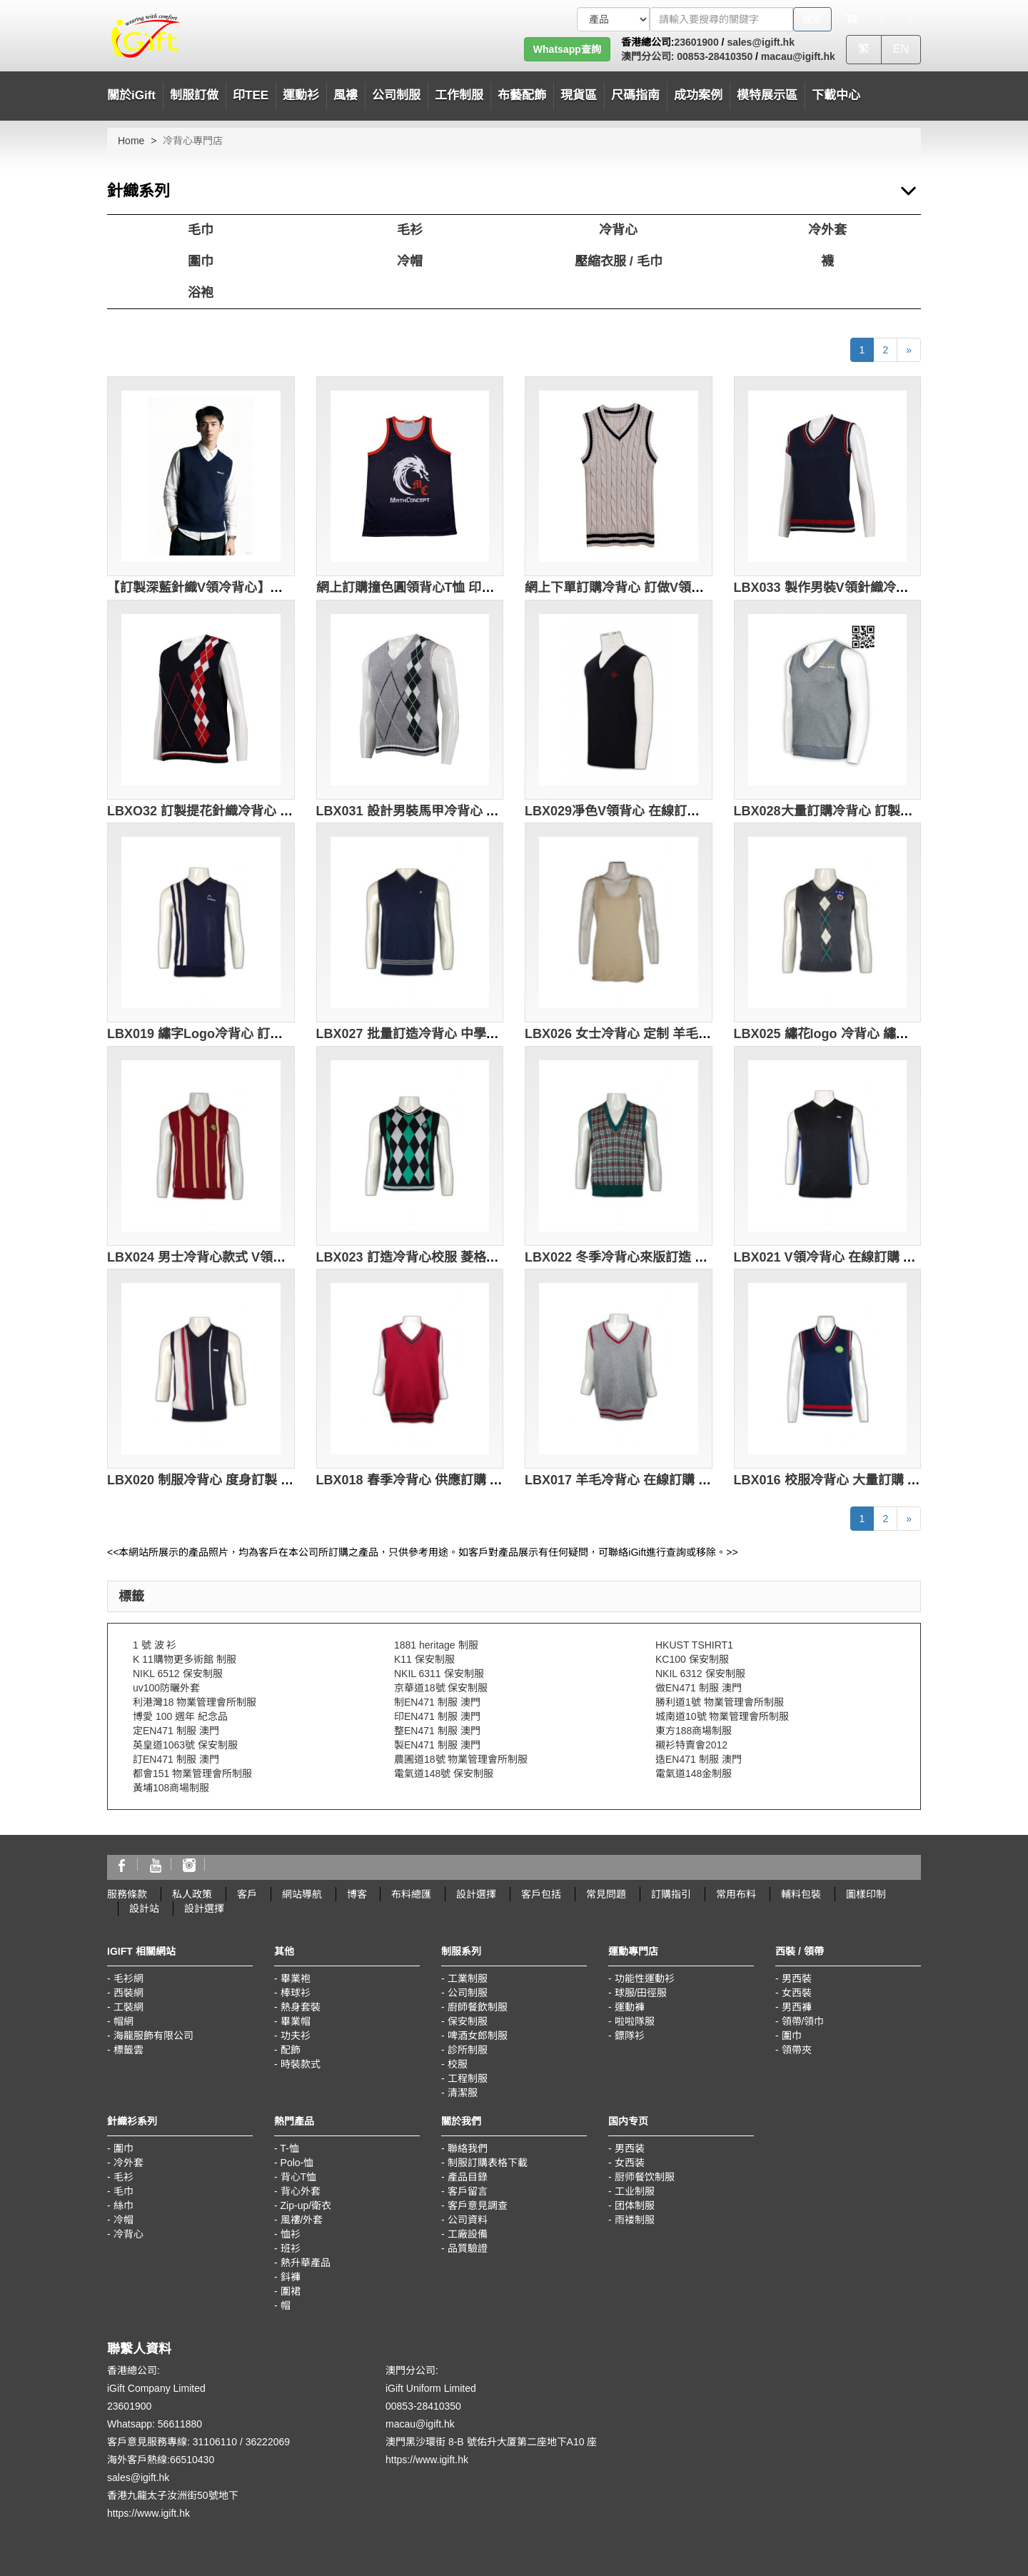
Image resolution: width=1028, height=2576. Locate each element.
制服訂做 (194, 95)
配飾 (291, 2050)
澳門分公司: (648, 56)
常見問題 (606, 1894)
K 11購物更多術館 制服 (184, 1659)
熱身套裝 (301, 2007)
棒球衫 (296, 1992)
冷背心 (618, 230)
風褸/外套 (302, 2219)
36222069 (268, 2441)
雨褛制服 (635, 2219)
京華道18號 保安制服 (441, 1688)
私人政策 (192, 1894)
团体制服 (635, 2205)
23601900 (696, 42)
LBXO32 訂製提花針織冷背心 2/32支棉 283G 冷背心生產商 (276, 811)
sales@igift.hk (761, 42)
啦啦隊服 (635, 2021)
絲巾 (123, 2205)
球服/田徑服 (641, 1992)
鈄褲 (291, 2277)
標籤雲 (128, 2050)
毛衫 (410, 230)
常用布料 (736, 1894)
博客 (357, 1894)
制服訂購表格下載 (488, 2162)
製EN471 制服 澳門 (437, 1745)
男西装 (630, 2148)
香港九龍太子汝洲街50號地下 (172, 2495)
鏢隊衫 (630, 2035)
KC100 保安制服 (692, 1659)
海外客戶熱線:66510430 (160, 2459)
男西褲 (797, 2007)
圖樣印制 (866, 1894)
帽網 (123, 2021)
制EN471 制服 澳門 (437, 1702)
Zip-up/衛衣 (306, 2205)
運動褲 (630, 2007)
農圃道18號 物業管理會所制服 (461, 1759)
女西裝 (797, 1992)
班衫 (291, 2248)
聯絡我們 (468, 2148)
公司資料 (468, 2219)
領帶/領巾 (803, 2021)
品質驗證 (468, 2248)
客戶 (247, 1894)
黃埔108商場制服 (171, 1787)
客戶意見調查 (478, 2205)
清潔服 (463, 2092)
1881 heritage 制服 (436, 1645)
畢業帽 (296, 2021)
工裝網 (128, 2007)
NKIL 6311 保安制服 (439, 1673)
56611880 (180, 2424)
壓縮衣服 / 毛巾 (618, 261)
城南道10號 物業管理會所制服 (722, 1716)
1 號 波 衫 (154, 1645)
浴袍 (200, 293)
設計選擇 (476, 1894)
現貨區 (578, 95)
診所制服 (468, 2050)
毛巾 (200, 230)
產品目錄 (468, 2177)
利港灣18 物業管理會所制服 (194, 1702)
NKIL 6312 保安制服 (700, 1673)
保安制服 (468, 2021)
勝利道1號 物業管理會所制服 (719, 1702)
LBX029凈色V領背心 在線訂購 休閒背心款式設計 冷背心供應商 (706, 811)
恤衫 (291, 2234)
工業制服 (468, 1978)
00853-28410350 (713, 56)
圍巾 (200, 261)
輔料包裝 (801, 1894)
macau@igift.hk (798, 56)
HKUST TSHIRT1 (694, 1645)
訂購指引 (671, 1894)
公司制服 (468, 1992)
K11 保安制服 (424, 1659)
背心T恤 (299, 2177)
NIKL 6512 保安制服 (178, 1673)
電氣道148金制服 (693, 1773)
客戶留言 (468, 2191)
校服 (458, 2064)
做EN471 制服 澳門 (698, 1688)
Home (131, 140)
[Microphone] (883, 19)
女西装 (630, 2162)
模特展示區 (767, 95)
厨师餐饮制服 (645, 2177)
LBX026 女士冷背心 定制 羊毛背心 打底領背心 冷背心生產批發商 (711, 1034)
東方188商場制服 (693, 1730)
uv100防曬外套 (166, 1688)
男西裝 (797, 1978)
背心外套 (301, 2191)
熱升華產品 (306, 2262)
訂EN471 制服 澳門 (176, 1759)
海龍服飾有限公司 (153, 2035)
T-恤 (289, 2148)
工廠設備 (468, 2234)
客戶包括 (541, 1894)
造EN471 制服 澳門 (698, 1759)
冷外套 (827, 230)
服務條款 (127, 1894)
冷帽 (410, 261)
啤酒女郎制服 (478, 2035)
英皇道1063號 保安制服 (185, 1745)
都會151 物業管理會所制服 (192, 1773)
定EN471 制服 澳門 (176, 1730)
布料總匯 (411, 1894)
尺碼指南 (635, 95)
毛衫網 (128, 1978)
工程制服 (468, 2078)
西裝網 (128, 1992)
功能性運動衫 (645, 1978)
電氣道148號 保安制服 (443, 1773)
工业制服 (635, 2191)
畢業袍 (296, 1978)
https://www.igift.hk (148, 2513)
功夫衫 (296, 2035)
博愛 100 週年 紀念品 (180, 1716)
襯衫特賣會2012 (691, 1745)
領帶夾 (797, 2050)
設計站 (144, 1908)
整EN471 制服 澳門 (437, 1730)
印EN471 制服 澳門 (437, 1716)
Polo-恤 (297, 2162)
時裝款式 (301, 2064)
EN (901, 49)
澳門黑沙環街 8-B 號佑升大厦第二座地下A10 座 (491, 2441)
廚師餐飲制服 (478, 2007)
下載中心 (836, 95)
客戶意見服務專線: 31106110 (172, 2441)
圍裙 (291, 2291)
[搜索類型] (613, 19)
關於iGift (131, 95)
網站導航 (302, 1894)
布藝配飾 (522, 95)
